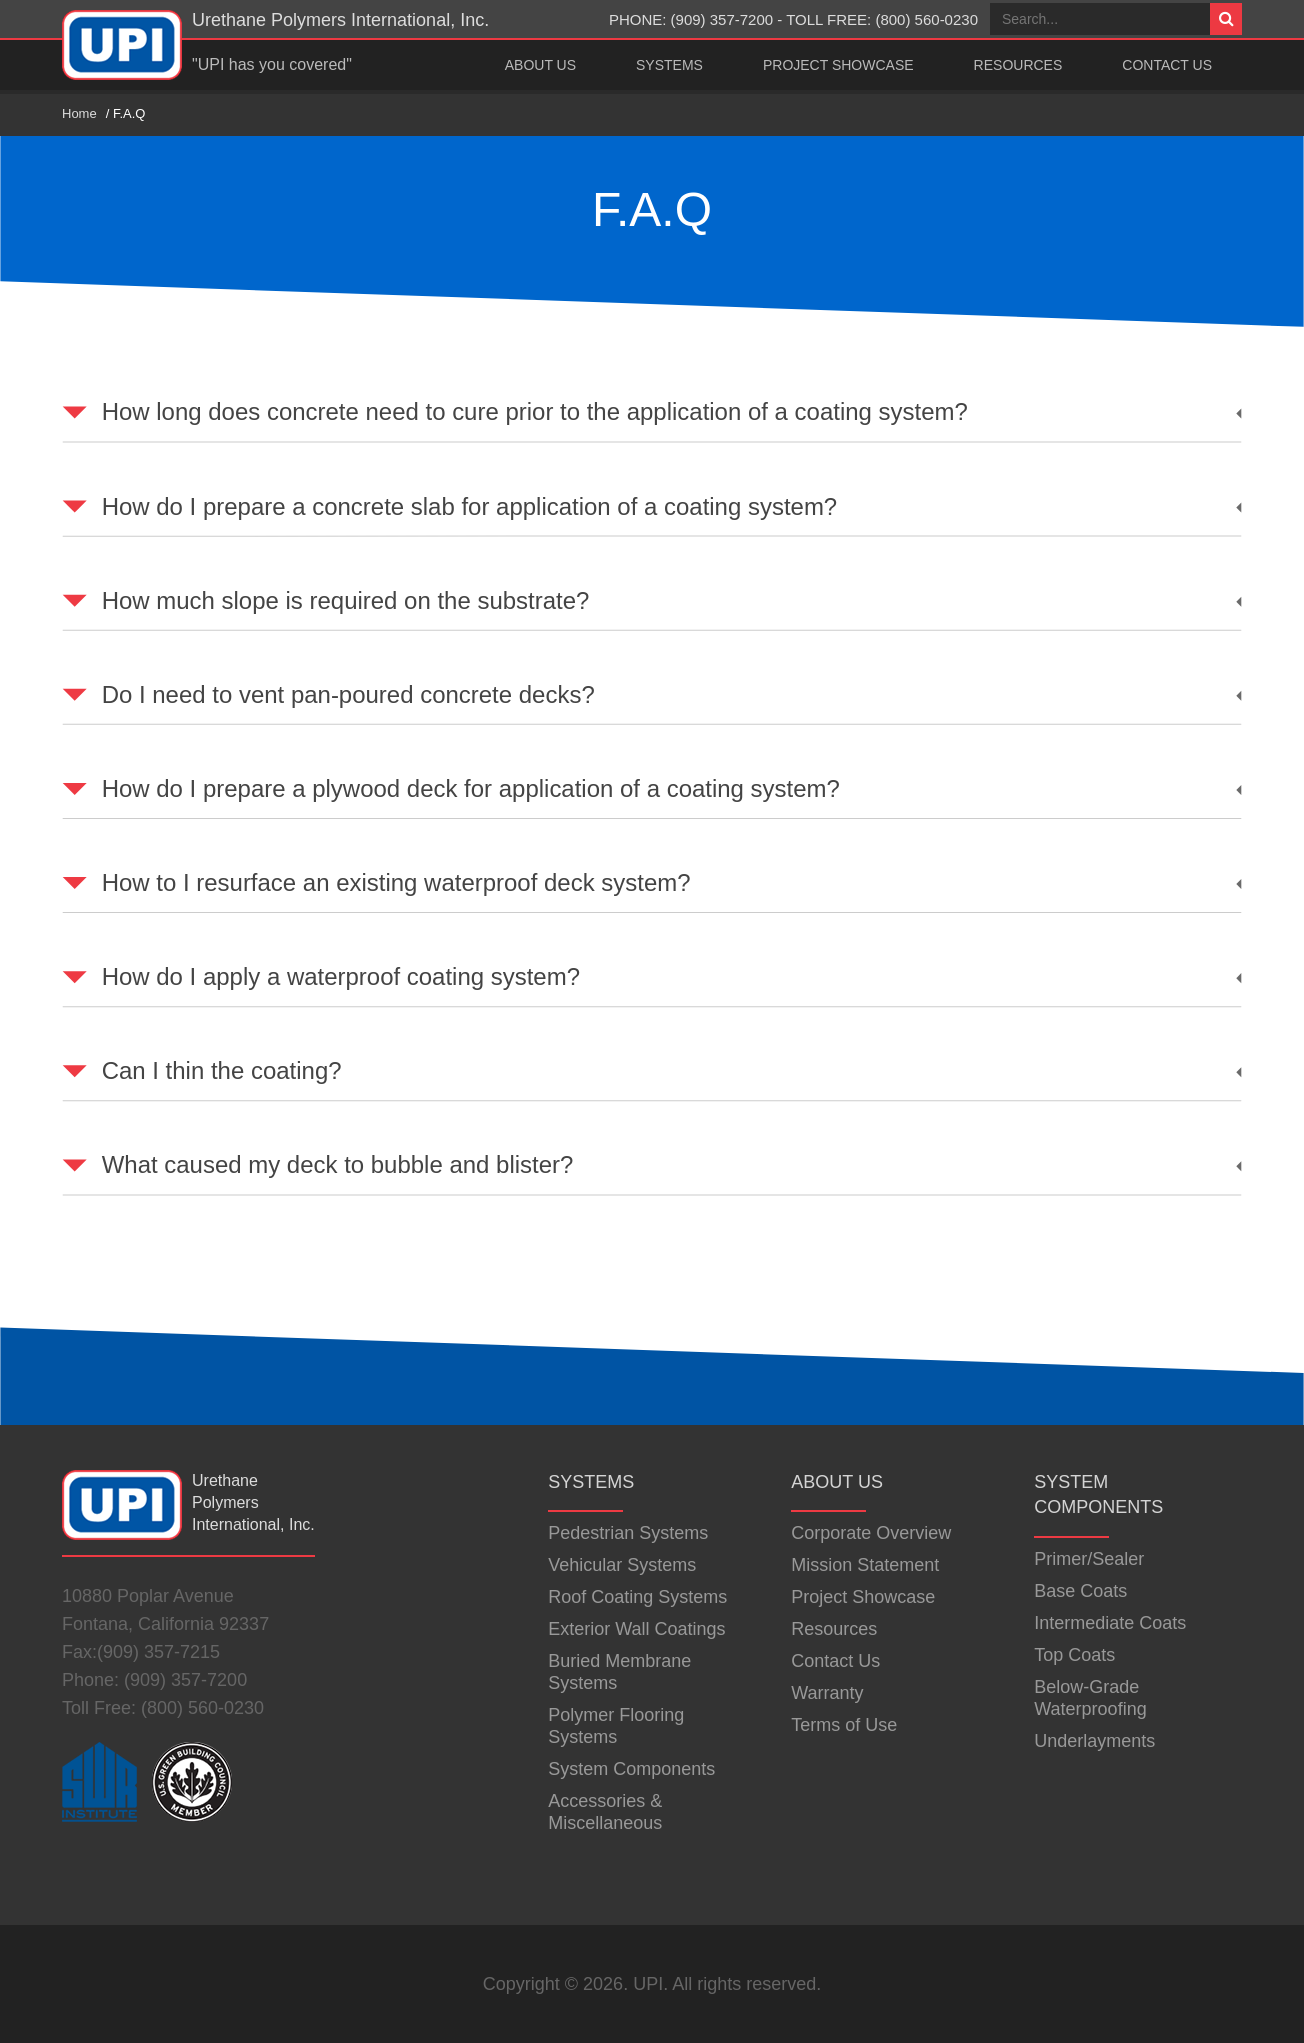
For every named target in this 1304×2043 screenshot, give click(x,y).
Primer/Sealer (1089, 1559)
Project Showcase (838, 65)
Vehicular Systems (622, 1565)
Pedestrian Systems (628, 1533)
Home (79, 113)
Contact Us (1167, 65)
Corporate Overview (871, 1533)
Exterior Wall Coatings (636, 1629)
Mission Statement (865, 1565)
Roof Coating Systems (637, 1597)
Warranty (827, 1693)
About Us (540, 65)
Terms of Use (844, 1725)
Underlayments (1094, 1741)
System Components (631, 1769)
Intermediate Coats (1110, 1623)
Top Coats (1074, 1655)
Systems (669, 65)
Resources (1018, 65)
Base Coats (1080, 1591)
